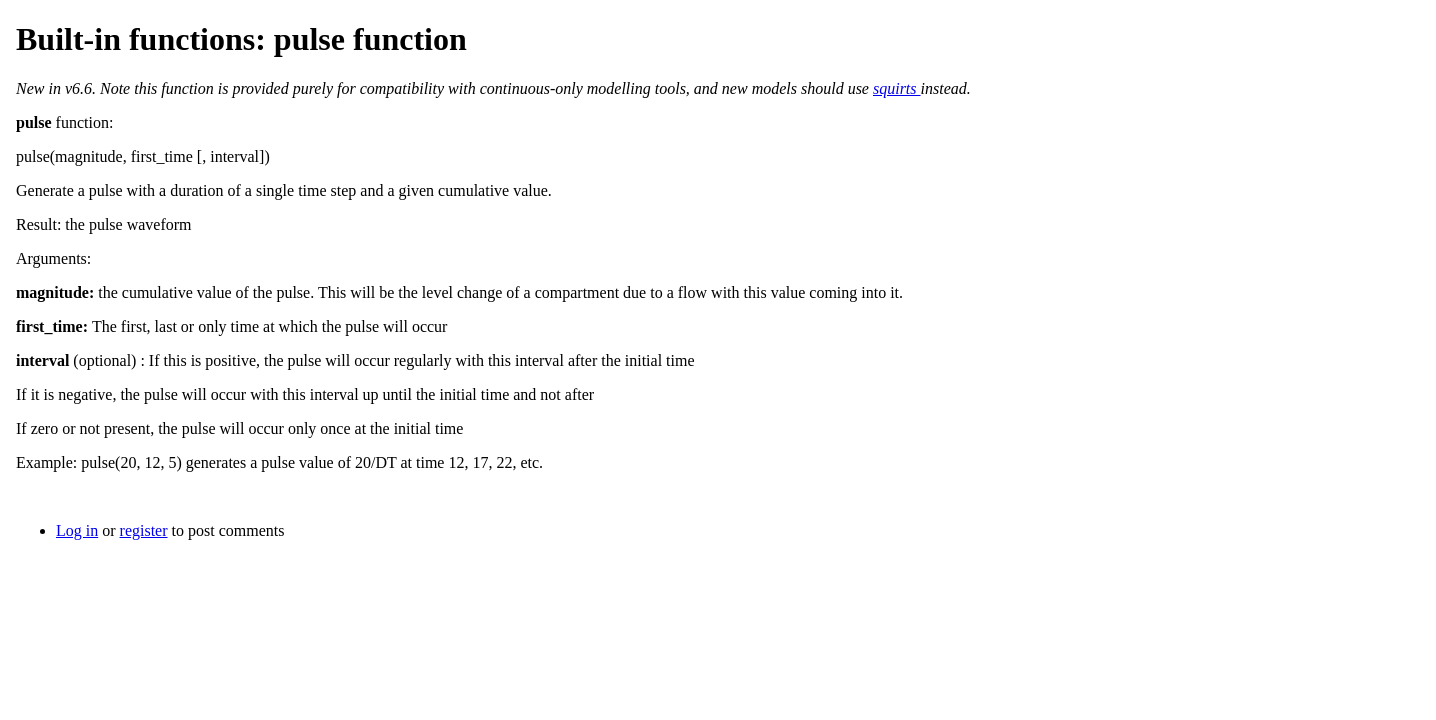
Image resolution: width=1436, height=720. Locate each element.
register (144, 530)
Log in (77, 530)
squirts (897, 88)
